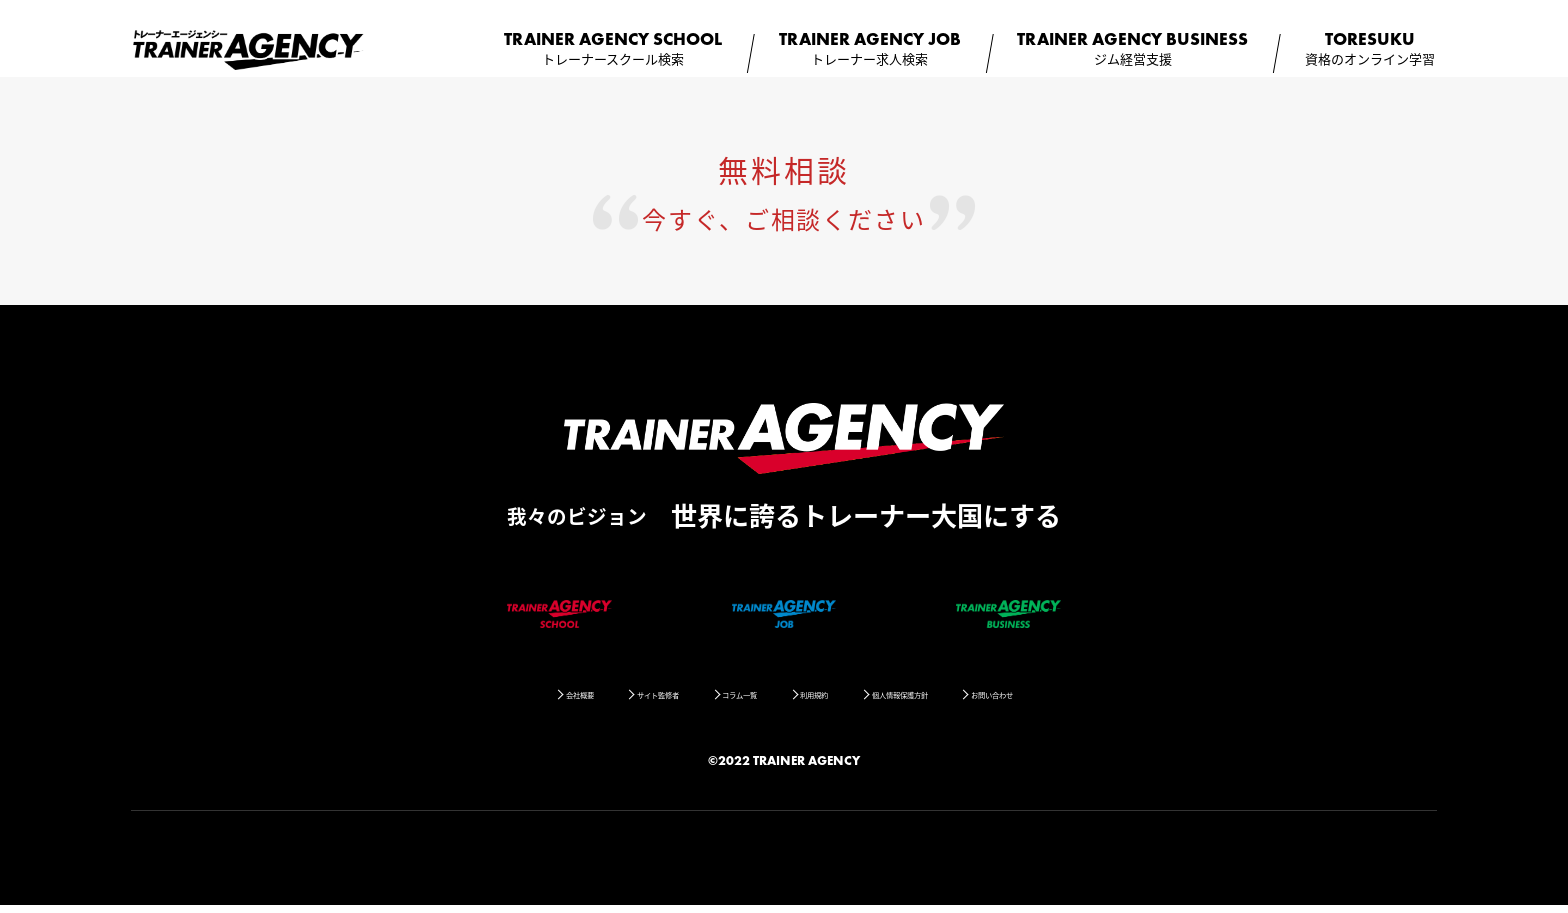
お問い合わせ (1098, 700)
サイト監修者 (593, 700)
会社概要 (476, 700)
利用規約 (826, 700)
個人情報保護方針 (955, 700)
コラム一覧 (715, 700)
